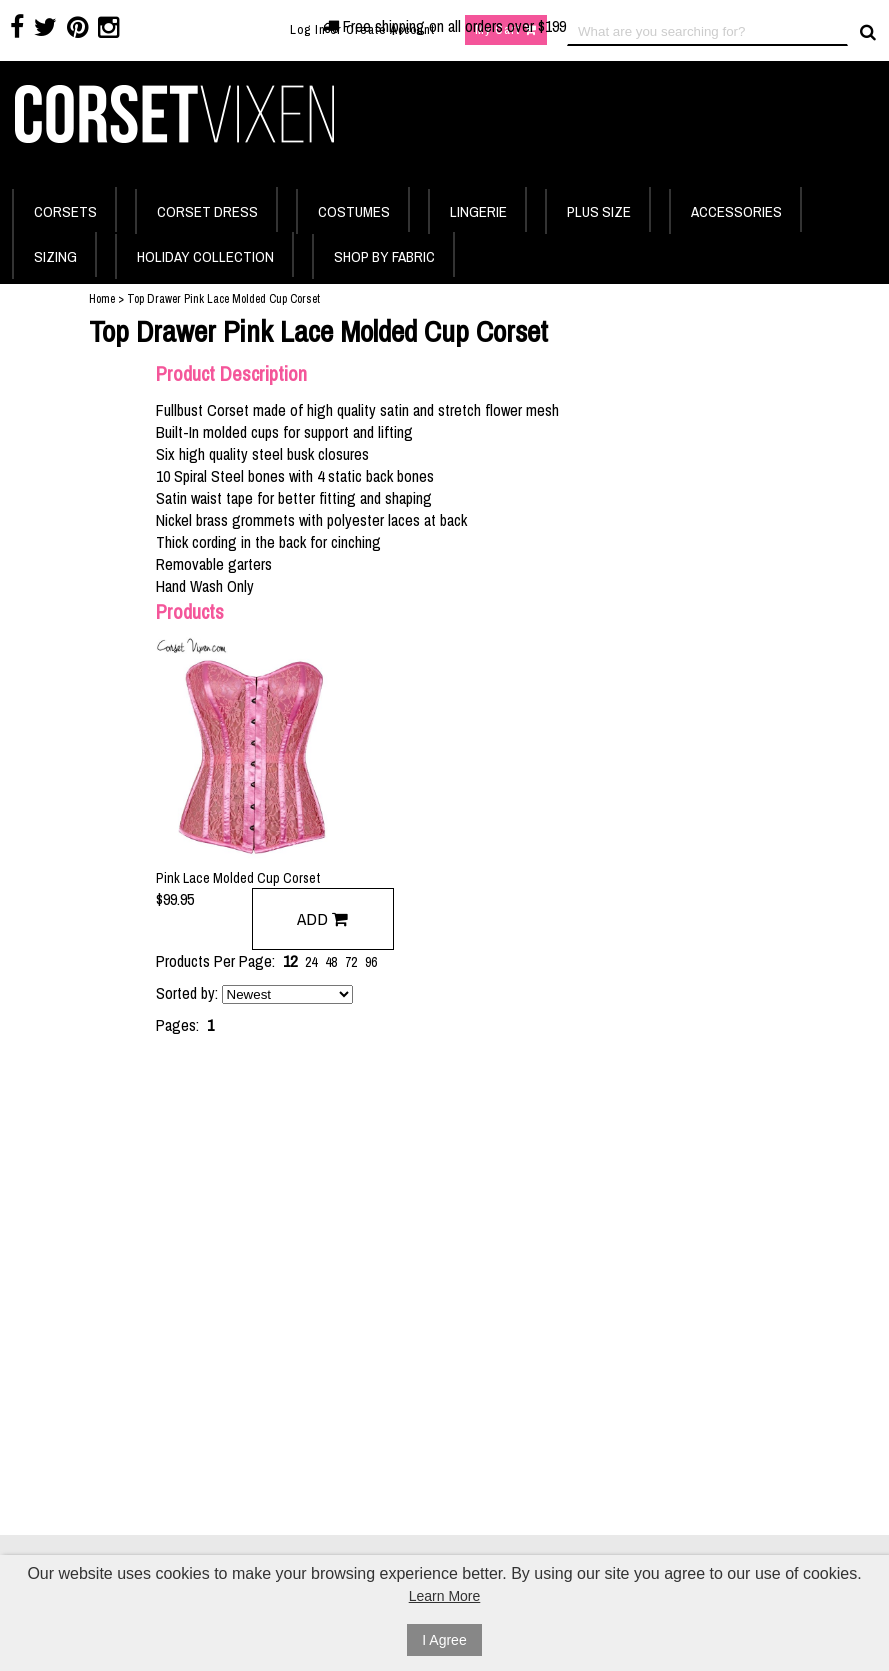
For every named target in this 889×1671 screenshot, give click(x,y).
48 (331, 962)
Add (322, 918)
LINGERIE (478, 211)
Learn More (445, 1596)
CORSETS (65, 211)
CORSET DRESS (207, 211)
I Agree (444, 1640)
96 (371, 962)
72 (351, 962)
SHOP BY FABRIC (384, 256)
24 (311, 962)
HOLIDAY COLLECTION (205, 256)
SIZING (55, 256)
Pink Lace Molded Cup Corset (238, 878)
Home (102, 299)
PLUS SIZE (599, 211)
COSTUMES (354, 211)
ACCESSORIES (736, 211)
